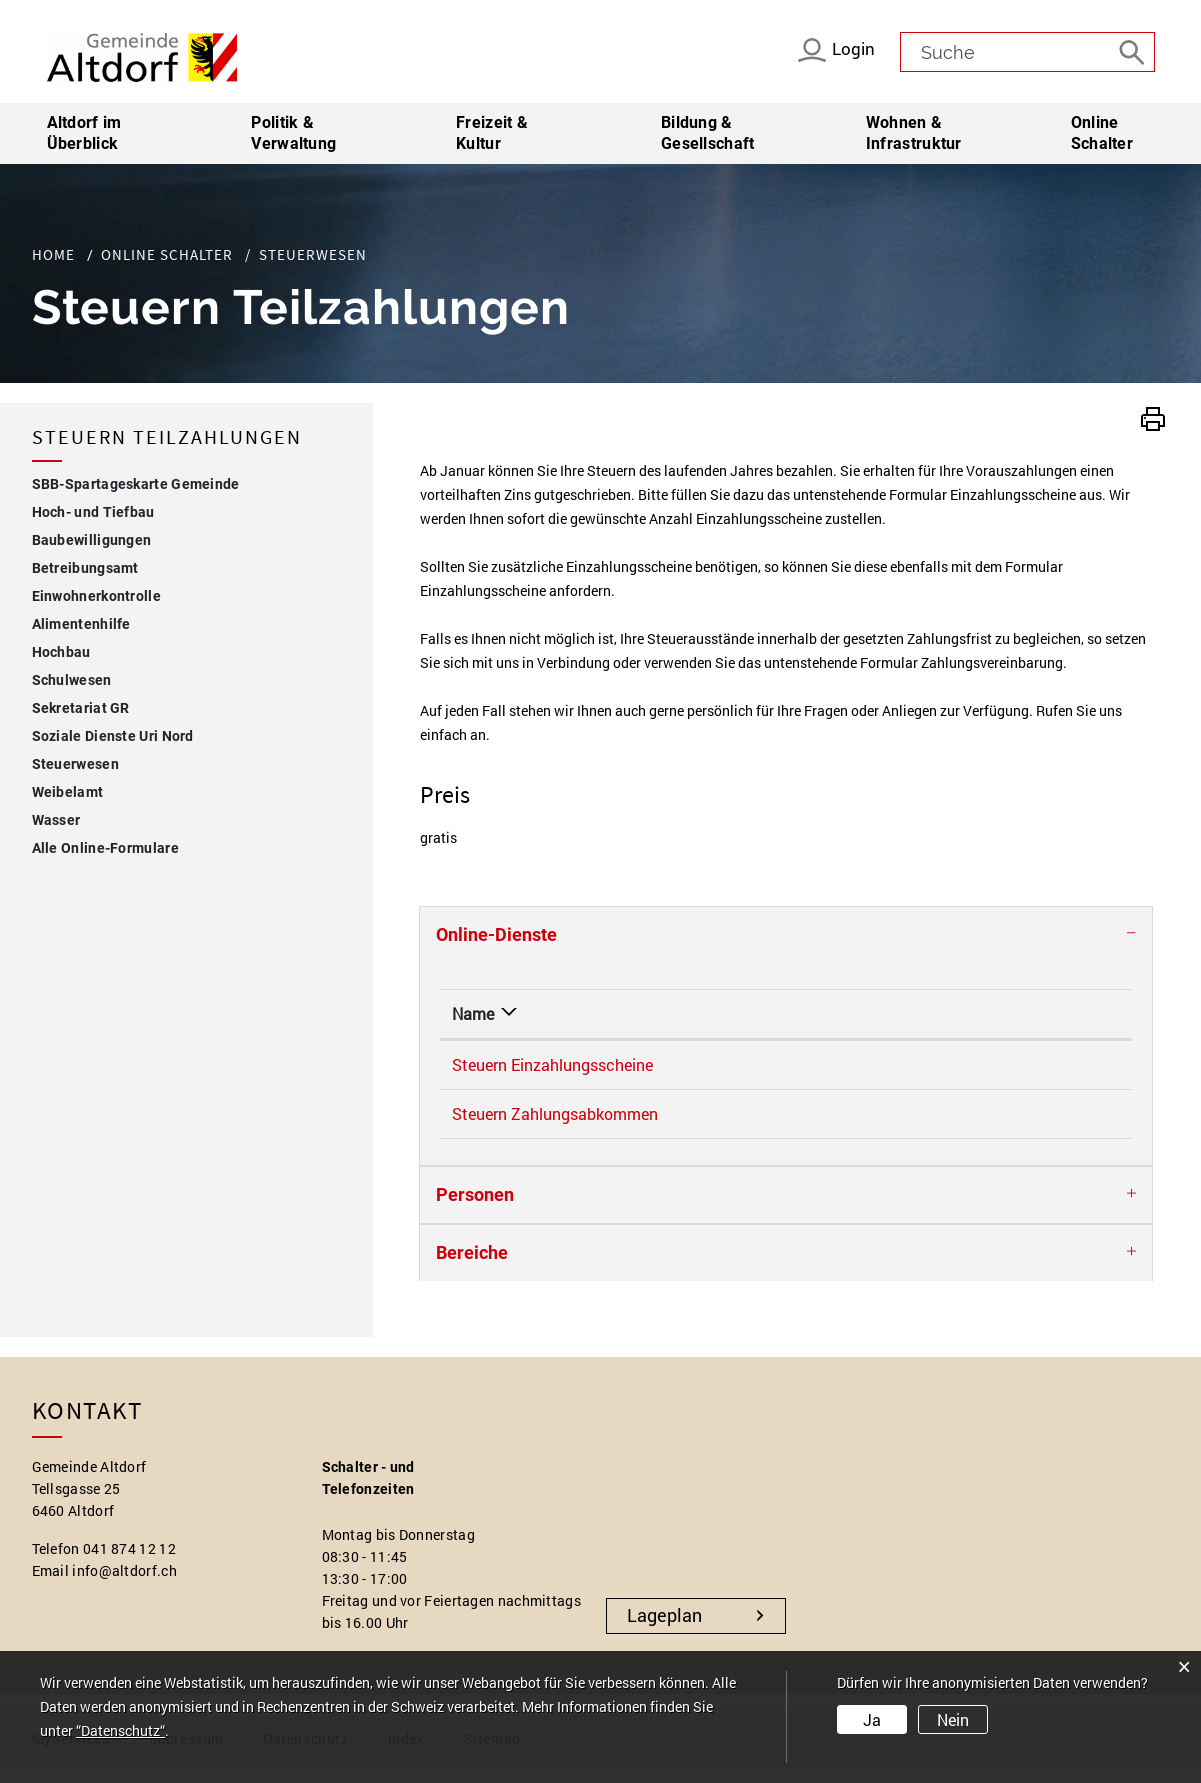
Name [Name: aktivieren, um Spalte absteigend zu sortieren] (473, 1013)
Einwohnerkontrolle (96, 596)
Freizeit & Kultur (492, 133)
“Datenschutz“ (120, 1730)
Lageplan (664, 1629)
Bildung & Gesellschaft (708, 133)
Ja (872, 1719)
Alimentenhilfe (81, 624)
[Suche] (1135, 51)
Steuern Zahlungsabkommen (555, 1120)
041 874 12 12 (129, 1562)
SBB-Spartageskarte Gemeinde (136, 484)
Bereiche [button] (472, 1266)
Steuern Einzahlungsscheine (552, 1064)
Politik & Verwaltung (293, 133)
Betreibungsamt (85, 568)
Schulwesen (72, 680)
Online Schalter (1102, 133)
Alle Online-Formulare (105, 848)
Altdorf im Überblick (84, 133)
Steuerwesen (119, 761)
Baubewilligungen (92, 540)
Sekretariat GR (81, 708)
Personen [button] (475, 1208)
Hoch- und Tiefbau (93, 512)
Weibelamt (68, 792)
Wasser (56, 820)
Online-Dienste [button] (496, 934)
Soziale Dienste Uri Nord (113, 736)
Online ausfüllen (1032, 1067)
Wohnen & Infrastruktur (914, 133)
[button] (1153, 416)
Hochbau (61, 652)
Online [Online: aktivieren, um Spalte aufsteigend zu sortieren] (895, 1013)
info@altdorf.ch (124, 1584)
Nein (953, 1719)
